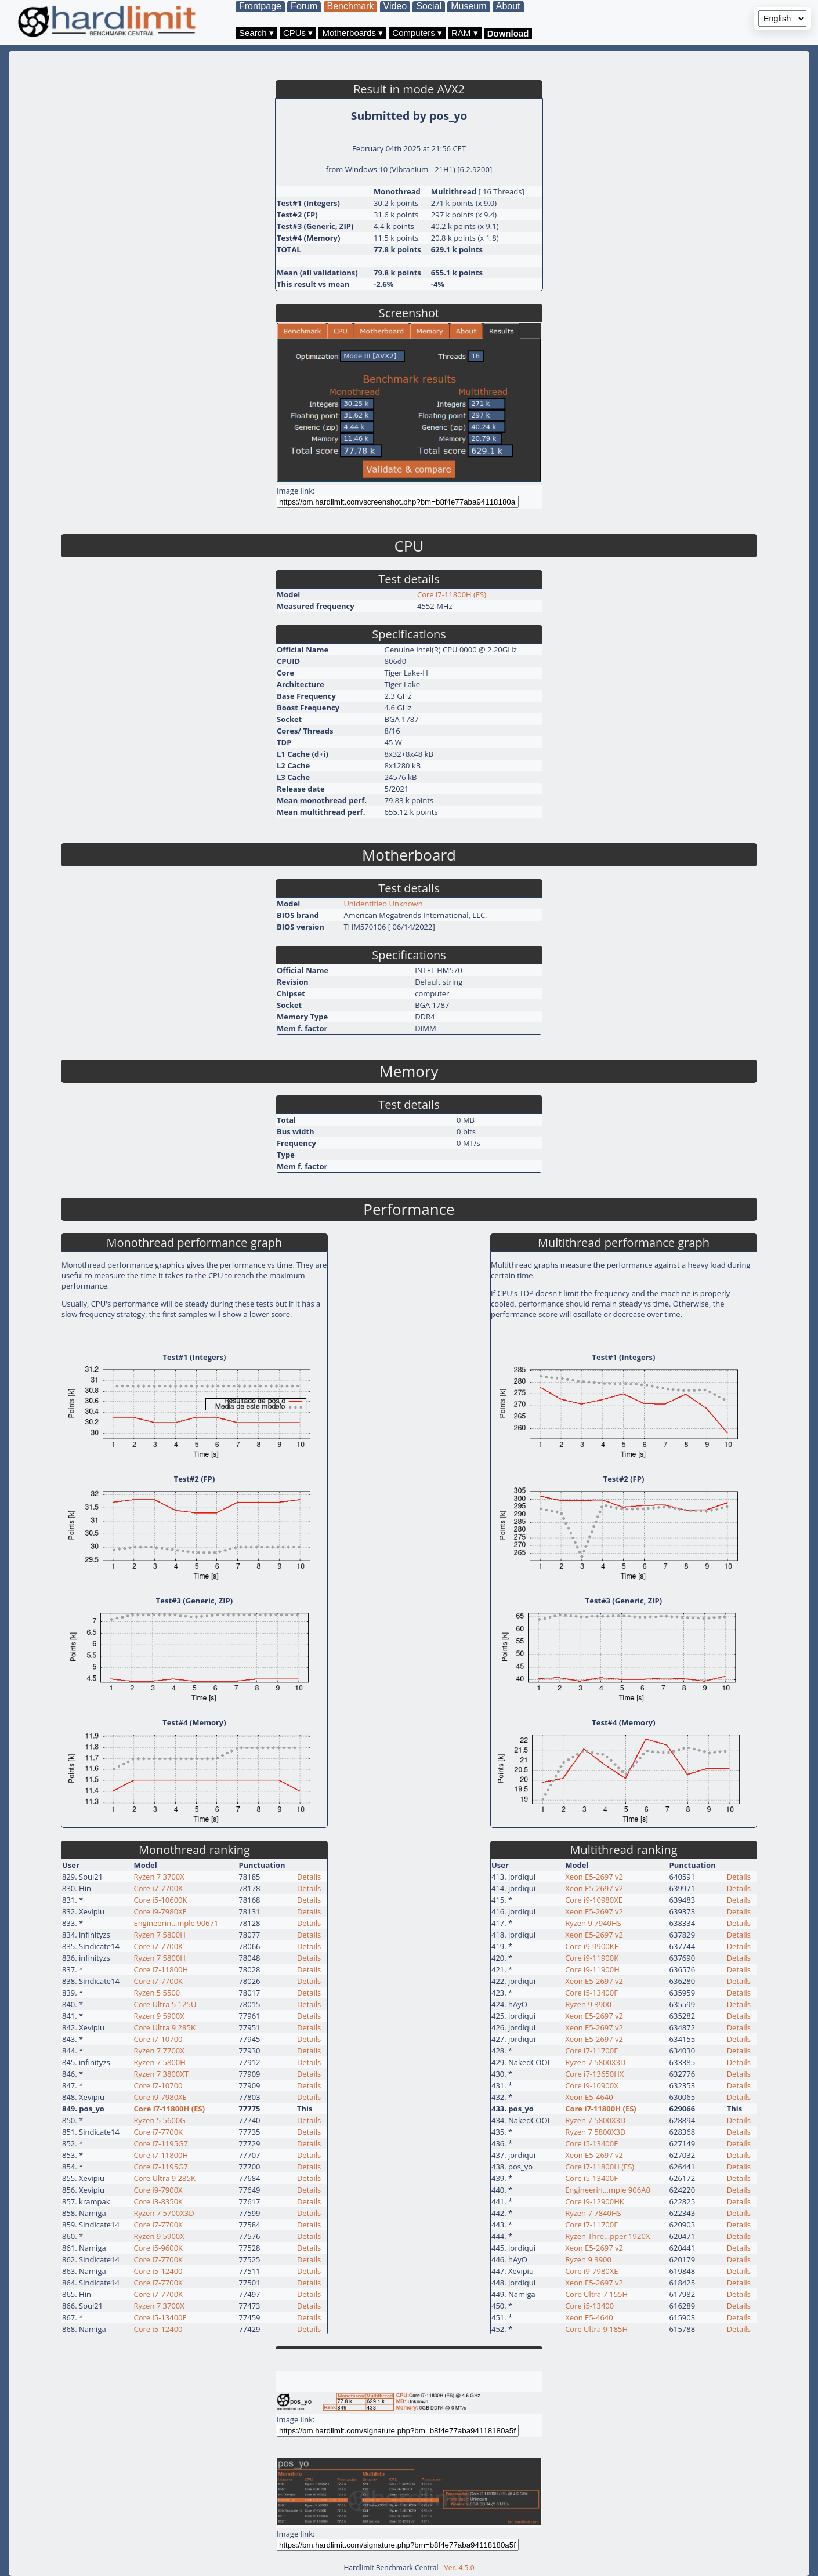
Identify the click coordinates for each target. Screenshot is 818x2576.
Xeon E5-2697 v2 (594, 1876)
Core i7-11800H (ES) (451, 594)
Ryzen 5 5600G (159, 2120)
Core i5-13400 (589, 2306)
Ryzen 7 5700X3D (163, 2213)
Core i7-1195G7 (160, 2143)
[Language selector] (782, 18)
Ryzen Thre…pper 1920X (607, 2236)
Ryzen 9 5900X (158, 2016)
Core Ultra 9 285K (164, 2027)
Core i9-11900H (592, 1969)
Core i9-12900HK (594, 2201)
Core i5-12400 (157, 2271)
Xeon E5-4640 (589, 2097)
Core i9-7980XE (159, 1911)
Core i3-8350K (158, 2201)
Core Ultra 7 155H (596, 2294)
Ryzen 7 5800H (159, 1934)
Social (428, 6)
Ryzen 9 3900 (588, 2004)
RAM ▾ (464, 33)
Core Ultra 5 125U (164, 2004)
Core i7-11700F (591, 2050)
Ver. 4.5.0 (459, 2568)
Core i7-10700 (157, 2039)
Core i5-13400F (159, 2317)
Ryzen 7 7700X (158, 2050)
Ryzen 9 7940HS (593, 1923)
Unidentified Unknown (382, 903)
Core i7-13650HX (594, 2074)
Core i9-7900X (157, 2190)
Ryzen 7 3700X (158, 1876)
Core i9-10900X (591, 2085)
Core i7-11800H (160, 1969)
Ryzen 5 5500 (156, 1992)
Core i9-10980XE (593, 1900)
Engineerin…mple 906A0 (607, 2190)
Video (395, 6)
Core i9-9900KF (591, 1946)
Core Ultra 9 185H (596, 2329)
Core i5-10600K (160, 1900)
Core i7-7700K (158, 1888)
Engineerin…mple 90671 (175, 1923)
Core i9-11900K (591, 1958)
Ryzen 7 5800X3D (595, 2062)
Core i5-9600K (158, 2248)
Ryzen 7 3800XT (161, 2074)
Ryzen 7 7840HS (593, 2213)
